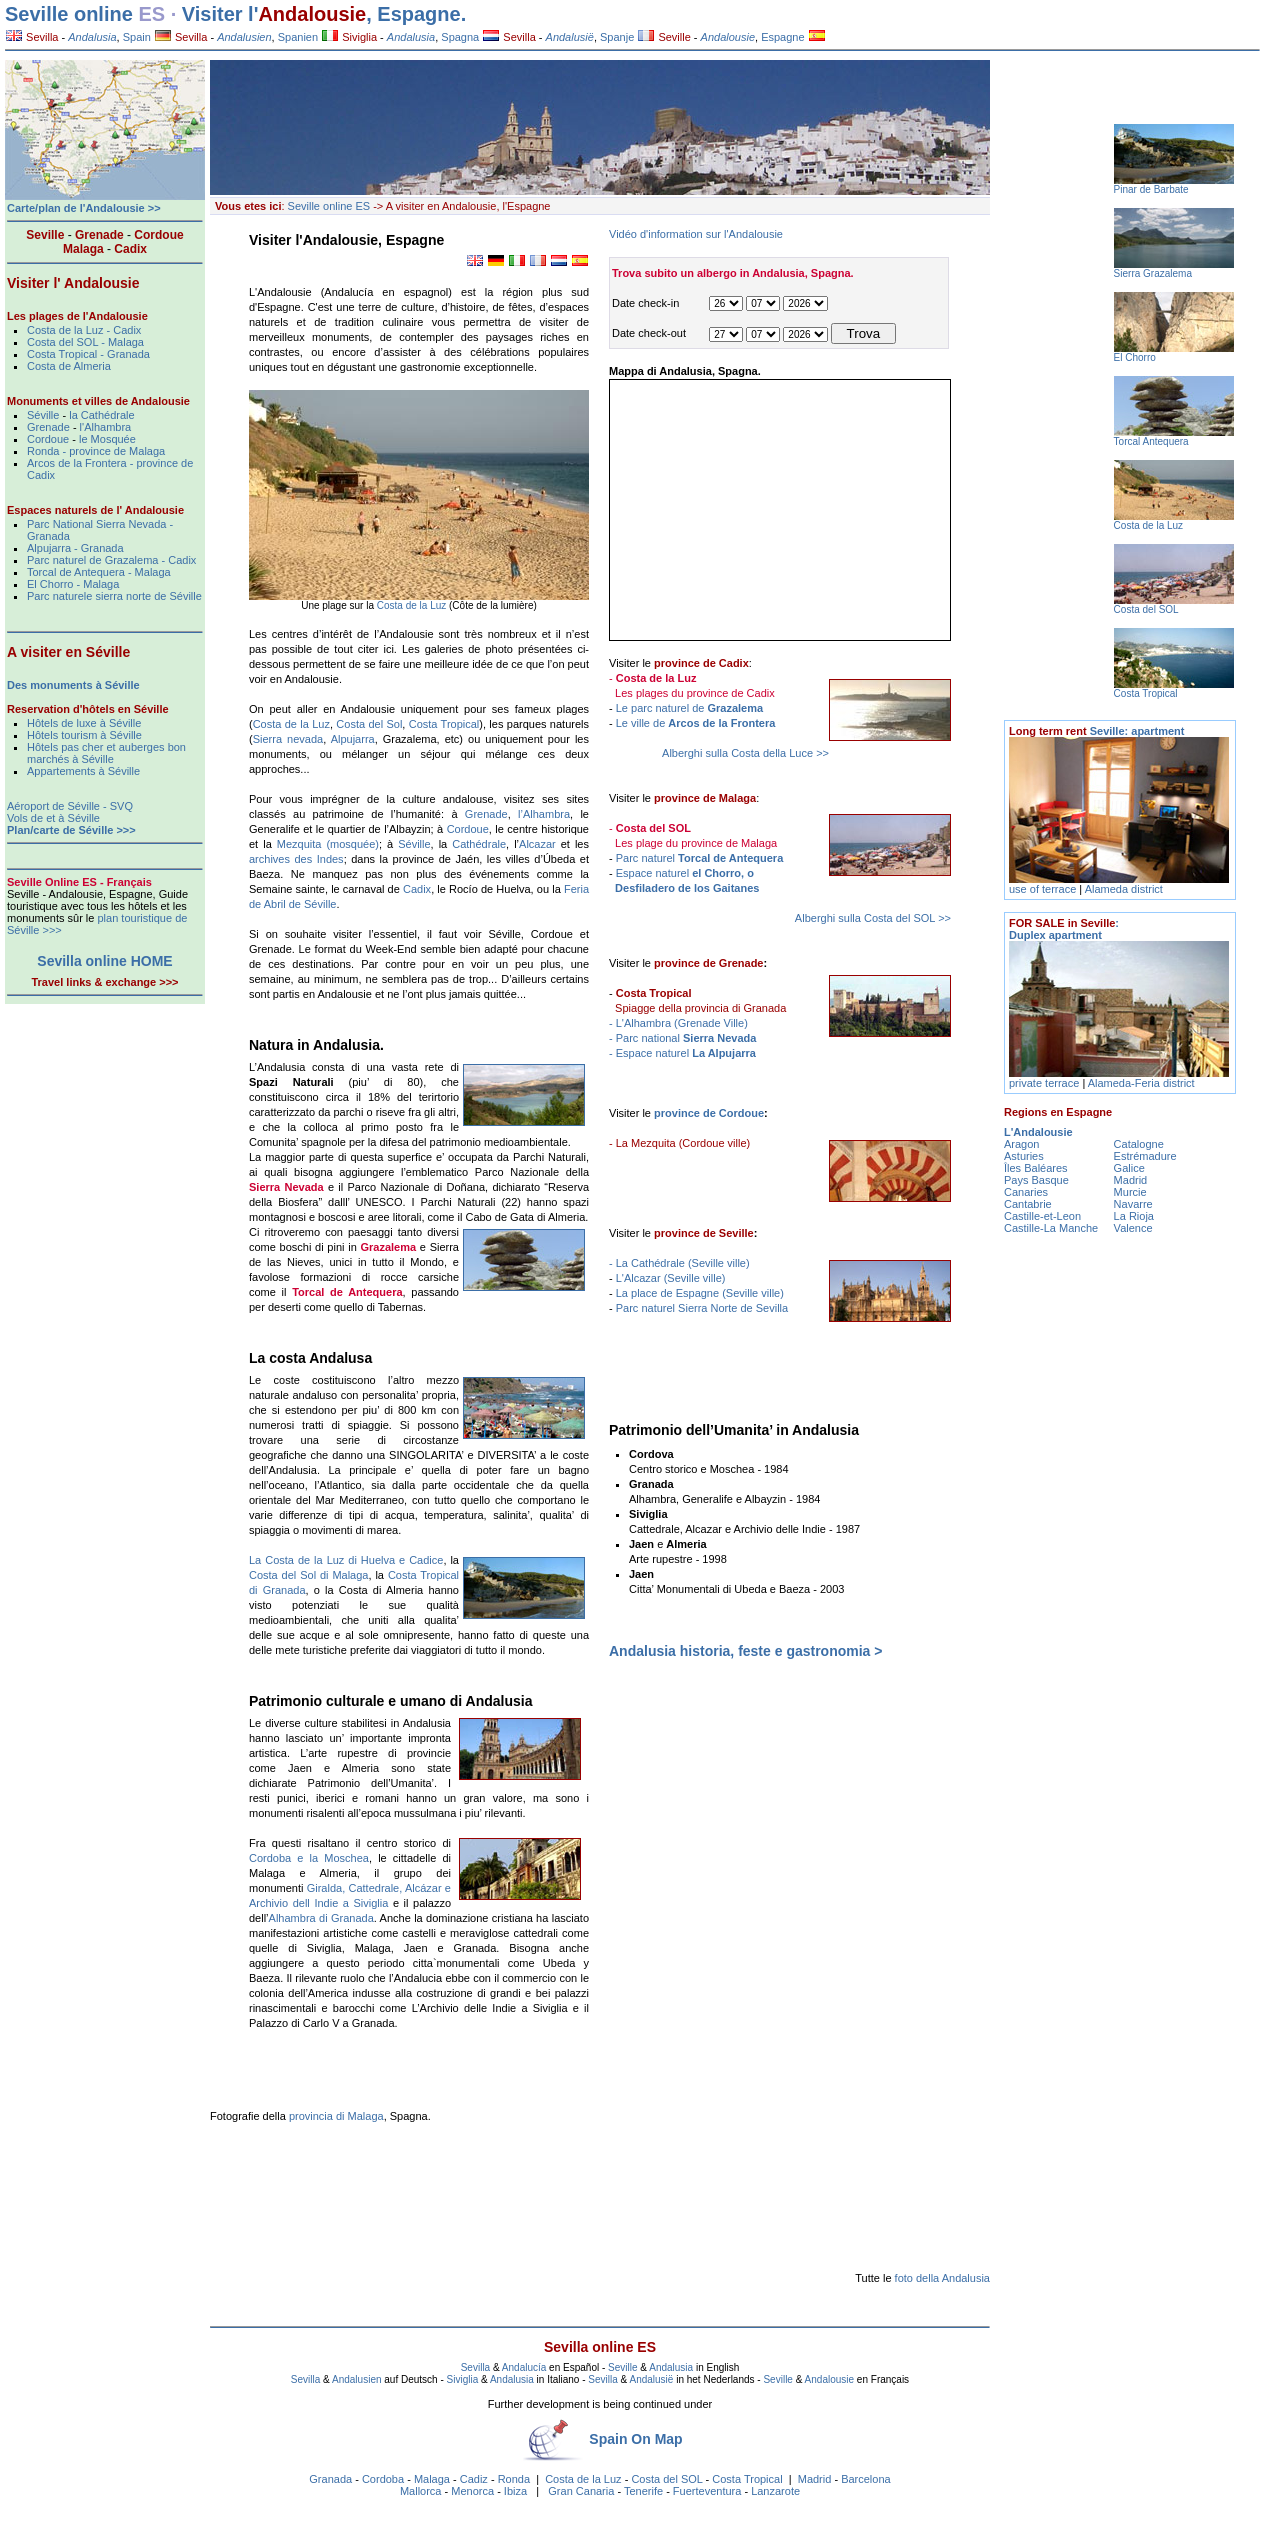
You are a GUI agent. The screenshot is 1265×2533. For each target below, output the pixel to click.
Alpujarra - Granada (75, 548)
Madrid (815, 2479)
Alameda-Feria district (1141, 1083)
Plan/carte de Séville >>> (71, 830)
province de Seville (704, 1233)
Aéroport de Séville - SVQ (70, 806)
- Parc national (682, 1038)
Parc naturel (700, 858)
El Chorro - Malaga (73, 584)
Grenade (486, 814)
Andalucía (524, 2367)
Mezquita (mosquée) (328, 844)
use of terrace (1044, 889)
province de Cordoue (709, 1113)
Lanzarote (775, 2491)
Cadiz (474, 2479)
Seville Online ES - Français (79, 882)
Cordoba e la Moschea (309, 1858)
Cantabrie (1028, 1204)
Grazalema (388, 1247)
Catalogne (1139, 1144)
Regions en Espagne (1058, 1112)
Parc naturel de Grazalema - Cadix (111, 560)
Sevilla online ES (600, 2347)
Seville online (69, 14)
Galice (1129, 1168)
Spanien (298, 37)
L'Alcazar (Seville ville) (671, 1278)
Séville (414, 844)
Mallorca (421, 2491)
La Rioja (1134, 1216)
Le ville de (696, 723)
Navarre (1133, 1204)
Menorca (472, 2491)
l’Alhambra (544, 814)
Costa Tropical (444, 724)
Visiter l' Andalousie (73, 283)
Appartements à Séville (83, 771)
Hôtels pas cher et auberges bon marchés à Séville (106, 753)
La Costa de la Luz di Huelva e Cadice (346, 1560)
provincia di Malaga (336, 2116)
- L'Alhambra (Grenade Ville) (678, 1023)
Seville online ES (329, 206)
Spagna (460, 37)
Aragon (1021, 1144)
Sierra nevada (288, 739)
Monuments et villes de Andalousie (98, 401)
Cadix (417, 889)
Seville (664, 37)
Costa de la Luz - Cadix (84, 330)
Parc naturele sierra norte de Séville (114, 596)
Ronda (514, 2479)
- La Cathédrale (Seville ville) (679, 1263)
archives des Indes (296, 859)
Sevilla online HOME (104, 961)
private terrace (1045, 1083)
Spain (137, 37)
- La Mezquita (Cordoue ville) (679, 1143)
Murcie (1130, 1192)
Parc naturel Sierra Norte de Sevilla (702, 1308)
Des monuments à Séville (73, 685)
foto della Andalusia (942, 2278)
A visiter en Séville (68, 652)
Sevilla (32, 37)
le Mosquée (107, 439)
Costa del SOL (666, 2479)
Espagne (782, 37)
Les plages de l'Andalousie (77, 316)
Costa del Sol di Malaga (308, 1575)
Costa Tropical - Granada (88, 354)
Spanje (617, 37)
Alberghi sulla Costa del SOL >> (873, 918)
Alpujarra (353, 739)
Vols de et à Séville (53, 818)
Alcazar (537, 844)
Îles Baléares (1036, 1168)
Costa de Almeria (69, 366)
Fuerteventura (707, 2491)
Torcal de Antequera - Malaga (99, 572)
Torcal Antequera (1151, 441)
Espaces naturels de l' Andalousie (95, 510)
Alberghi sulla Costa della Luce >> (745, 753)
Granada (330, 2479)
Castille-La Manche (1051, 1228)
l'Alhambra (106, 427)
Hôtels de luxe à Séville (84, 723)
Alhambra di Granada (321, 1918)
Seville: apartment (1096, 731)
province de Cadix (701, 663)
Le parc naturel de (689, 708)
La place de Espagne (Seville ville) (700, 1293)
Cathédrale (479, 844)
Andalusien (356, 2379)
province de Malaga (705, 798)
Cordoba (383, 2479)
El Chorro (1135, 357)
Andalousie (312, 14)
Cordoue (468, 829)
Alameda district (1124, 889)
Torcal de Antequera (347, 1292)
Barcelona (866, 2479)
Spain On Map (635, 2439)
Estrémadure (1145, 1156)
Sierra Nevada (286, 1187)
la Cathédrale (101, 415)
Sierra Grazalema (1153, 273)
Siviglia (349, 37)
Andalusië (651, 2379)
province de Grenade (708, 963)
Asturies (1024, 1156)
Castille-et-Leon (1042, 1216)
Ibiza (515, 2491)
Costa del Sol (369, 724)
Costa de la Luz (413, 605)
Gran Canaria (581, 2491)
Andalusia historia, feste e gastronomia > (745, 1651)
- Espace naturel (682, 1053)
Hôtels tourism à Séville (84, 735)
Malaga (432, 2479)
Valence (1133, 1228)
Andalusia (671, 2367)
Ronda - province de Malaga (96, 451)
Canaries (1026, 1192)
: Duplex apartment (1064, 929)
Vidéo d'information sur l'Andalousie (696, 234)
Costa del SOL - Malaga (85, 342)
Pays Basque (1036, 1180)
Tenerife (643, 2491)
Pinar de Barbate (1151, 189)
